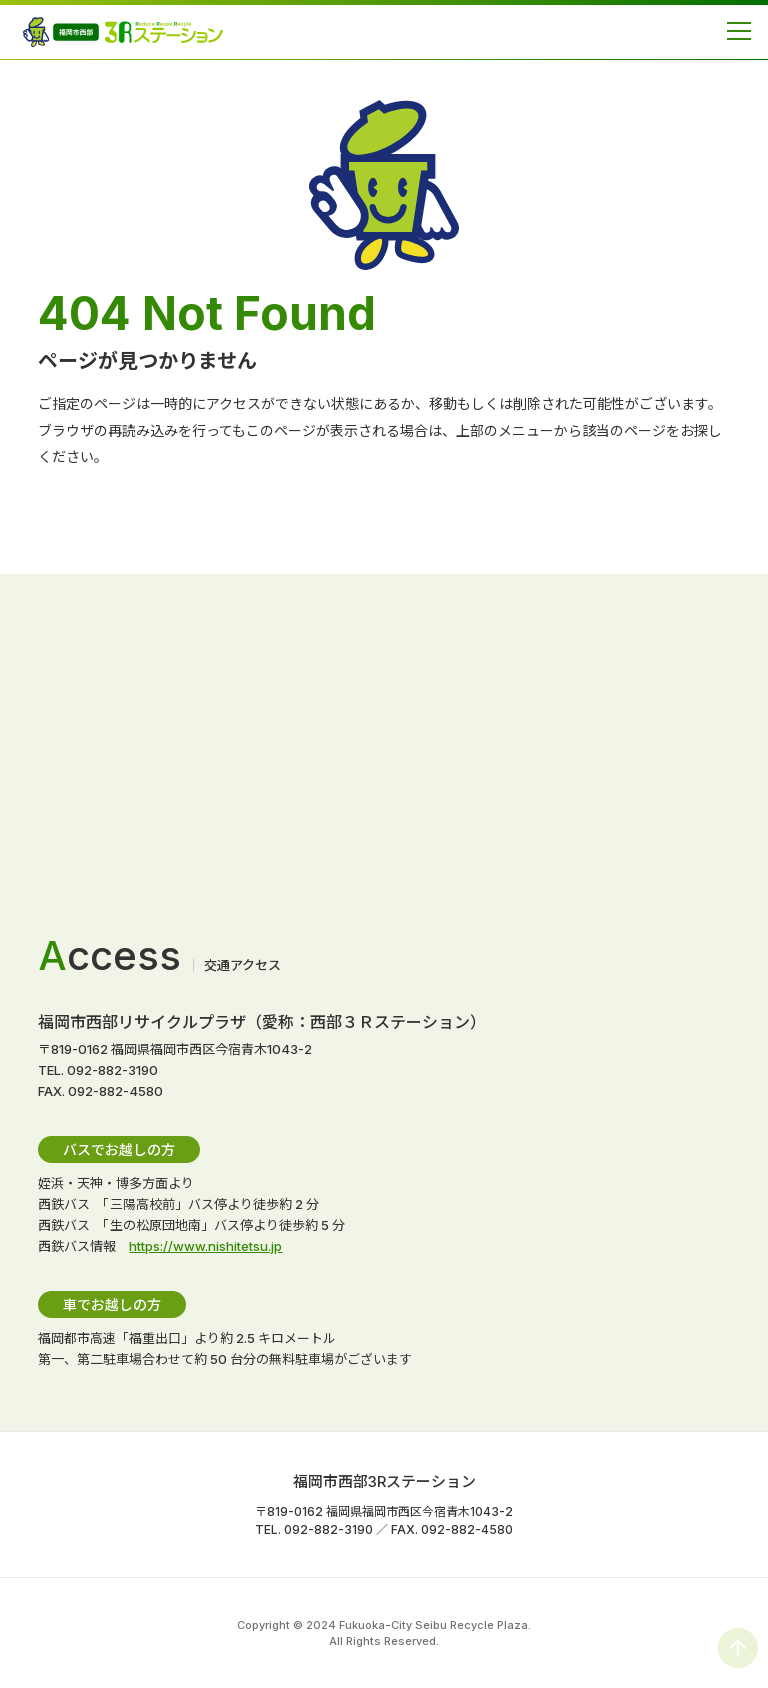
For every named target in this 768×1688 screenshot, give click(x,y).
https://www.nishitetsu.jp (205, 1246)
